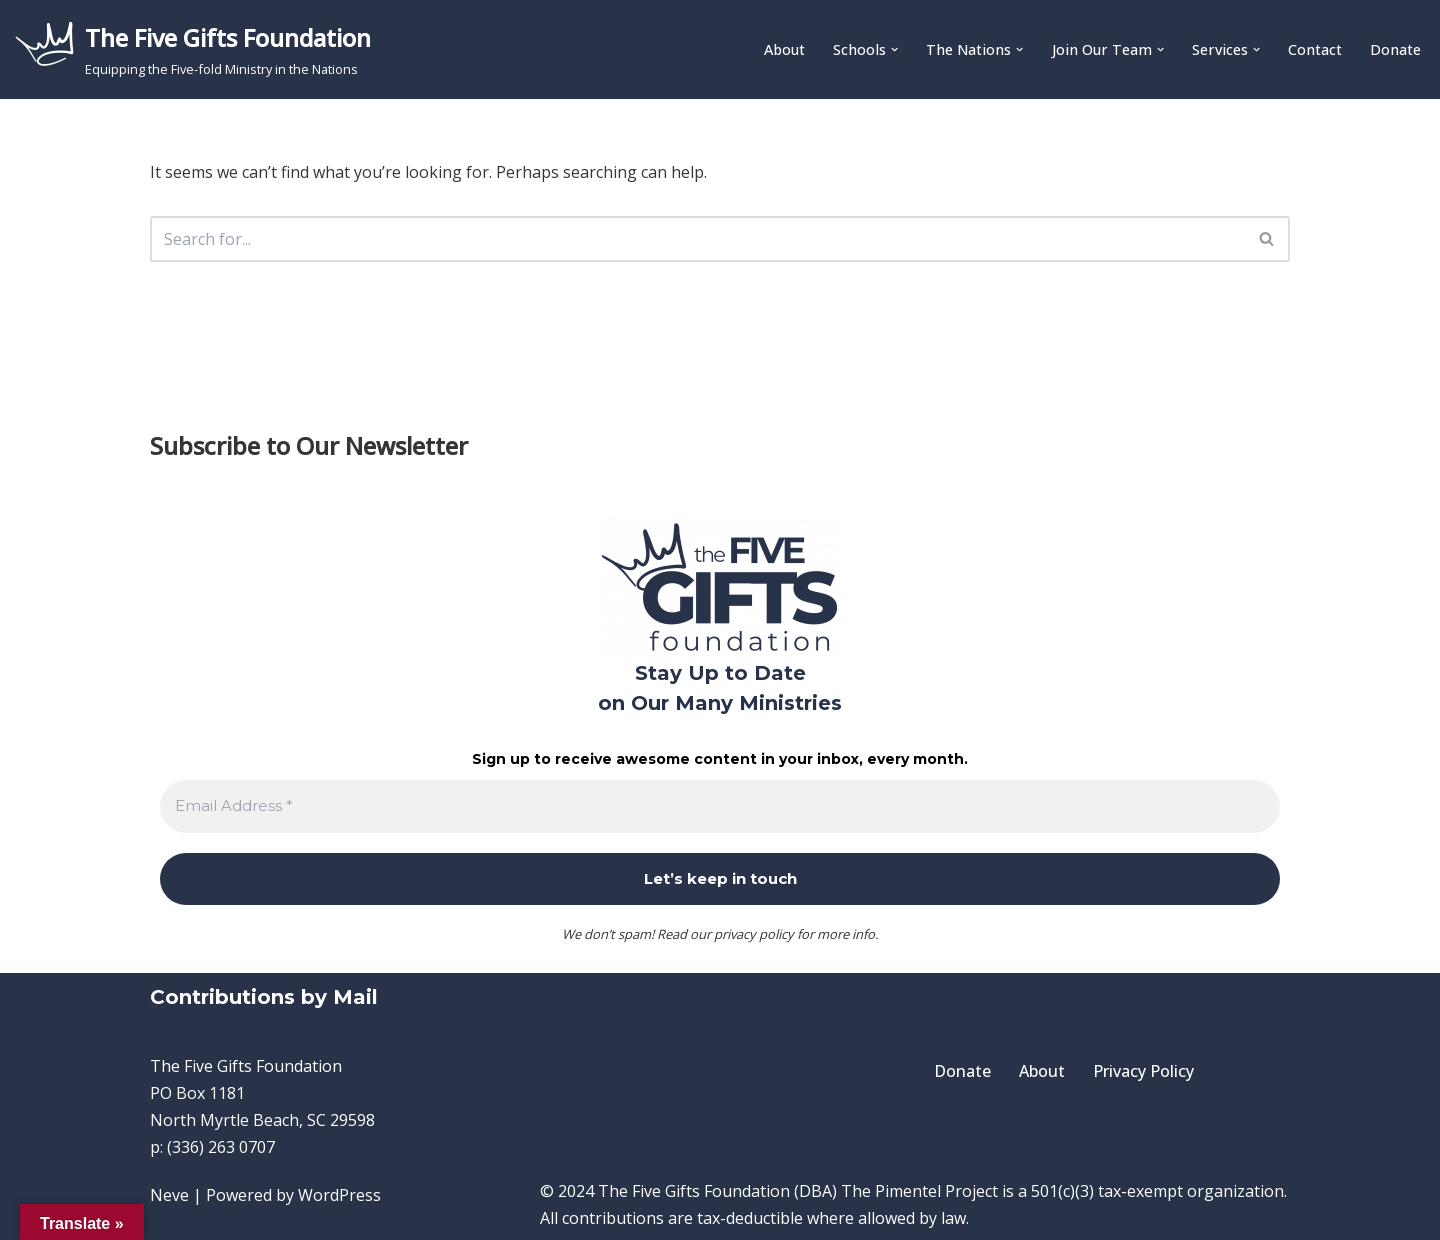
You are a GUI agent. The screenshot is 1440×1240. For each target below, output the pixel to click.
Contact (1315, 49)
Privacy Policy (1143, 1071)
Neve (169, 1195)
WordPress (339, 1195)
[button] (894, 49)
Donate (1395, 49)
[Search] (697, 239)
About (784, 49)
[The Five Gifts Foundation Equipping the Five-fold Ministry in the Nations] (193, 49)
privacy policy (754, 934)
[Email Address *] (720, 806)
